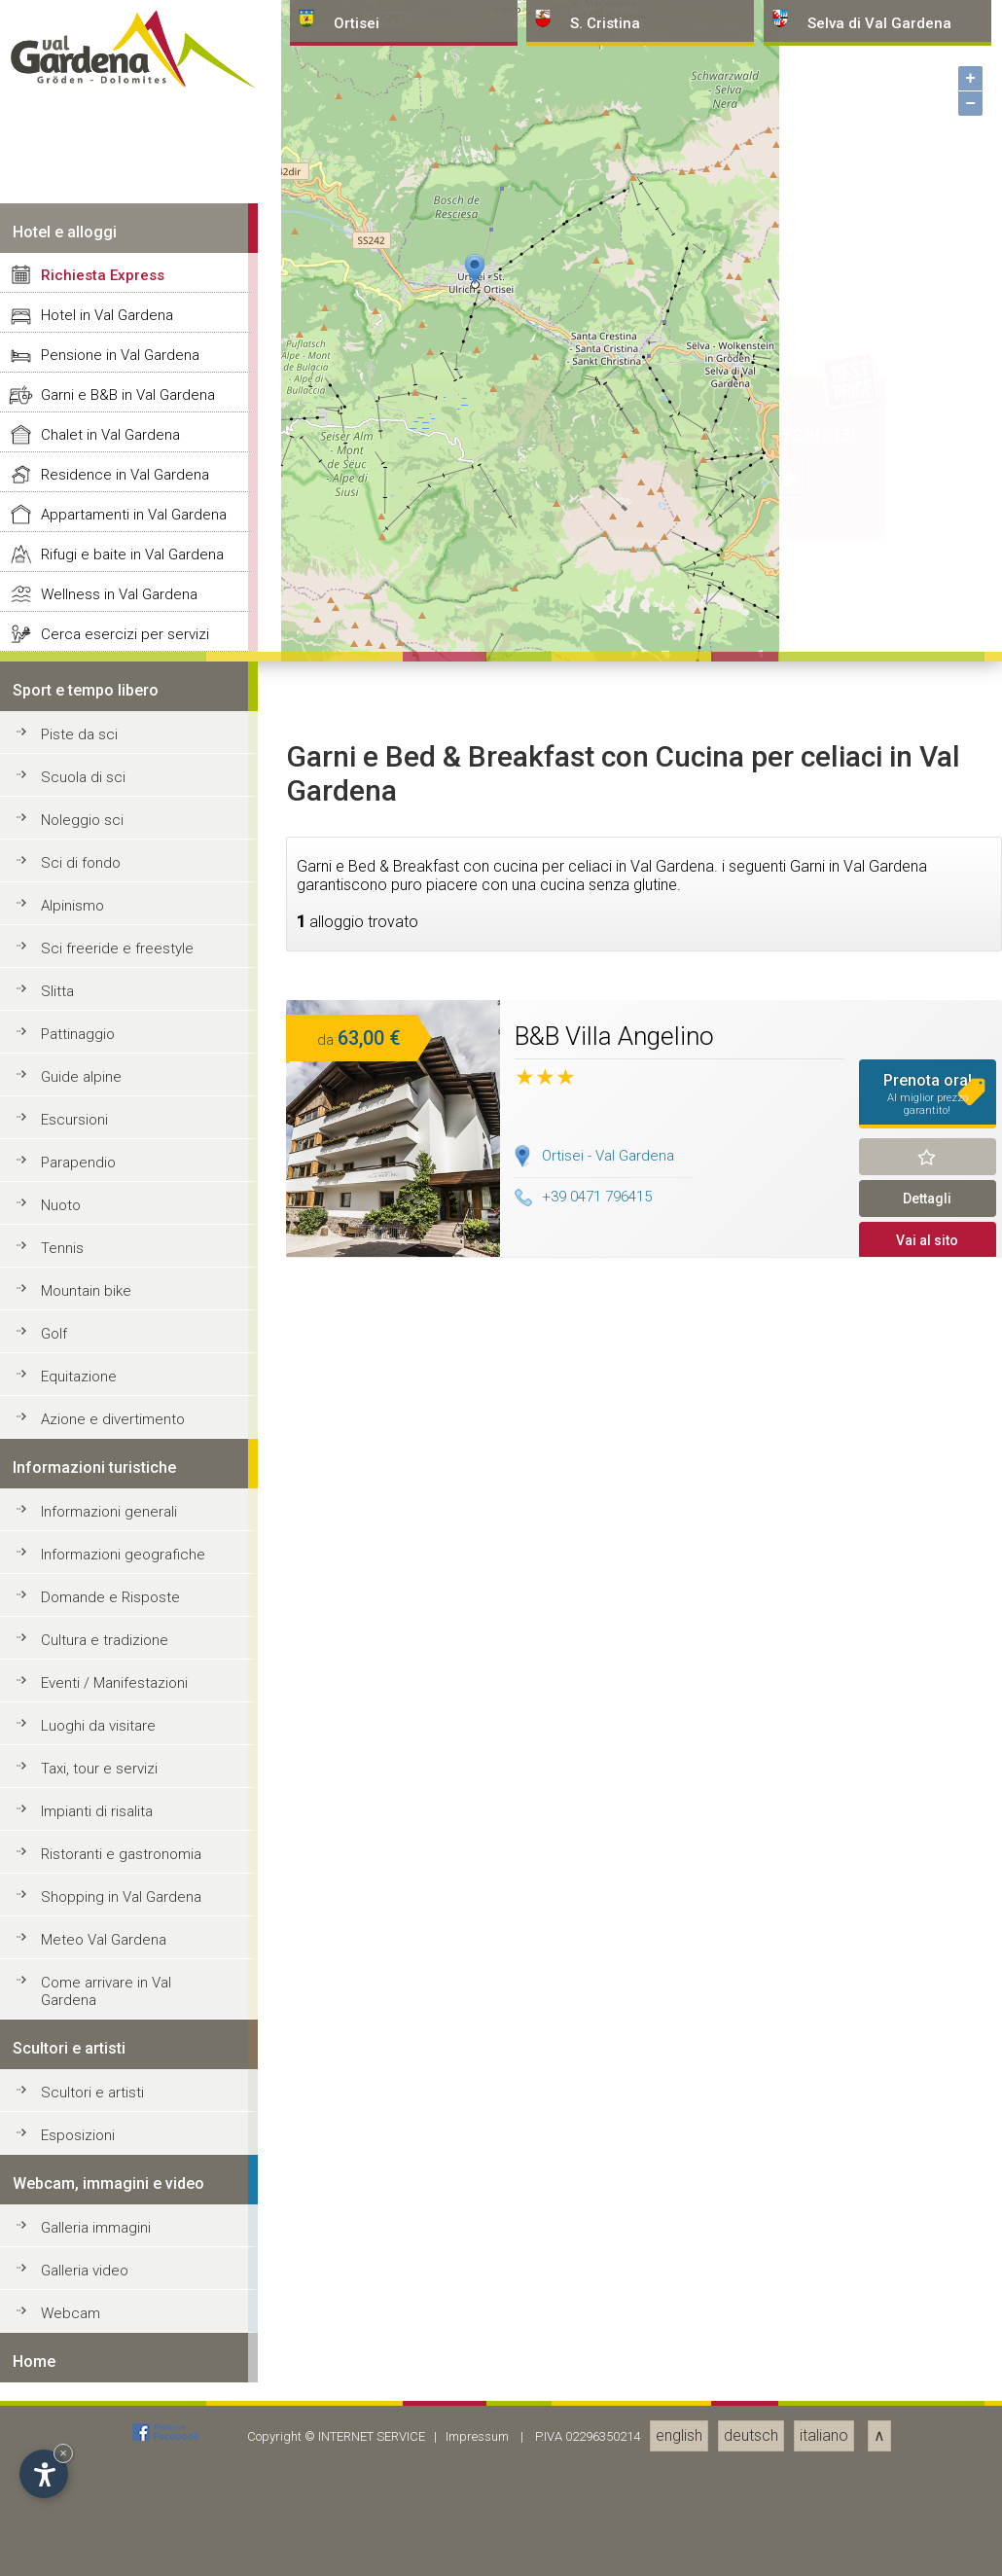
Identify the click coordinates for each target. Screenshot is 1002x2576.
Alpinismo (72, 2304)
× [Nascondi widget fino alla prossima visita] (63, 2453)
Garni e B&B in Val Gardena (128, 1794)
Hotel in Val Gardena (107, 1714)
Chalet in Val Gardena (110, 1834)
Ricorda (927, 2555)
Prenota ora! (927, 2493)
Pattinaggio (78, 2433)
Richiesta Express (102, 1674)
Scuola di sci (83, 2176)
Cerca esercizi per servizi (125, 2033)
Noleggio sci (82, 2219)
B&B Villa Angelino (614, 2435)
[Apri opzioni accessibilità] (43, 2474)
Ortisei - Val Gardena (608, 2554)
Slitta (57, 2390)
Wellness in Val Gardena (119, 1993)
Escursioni (74, 2518)
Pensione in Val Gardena (120, 1754)
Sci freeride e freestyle (117, 2347)
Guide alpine (81, 2476)
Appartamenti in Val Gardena (134, 1913)
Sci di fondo (81, 2262)
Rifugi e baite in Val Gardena (132, 1953)
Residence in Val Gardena (125, 1873)
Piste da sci (79, 2133)
